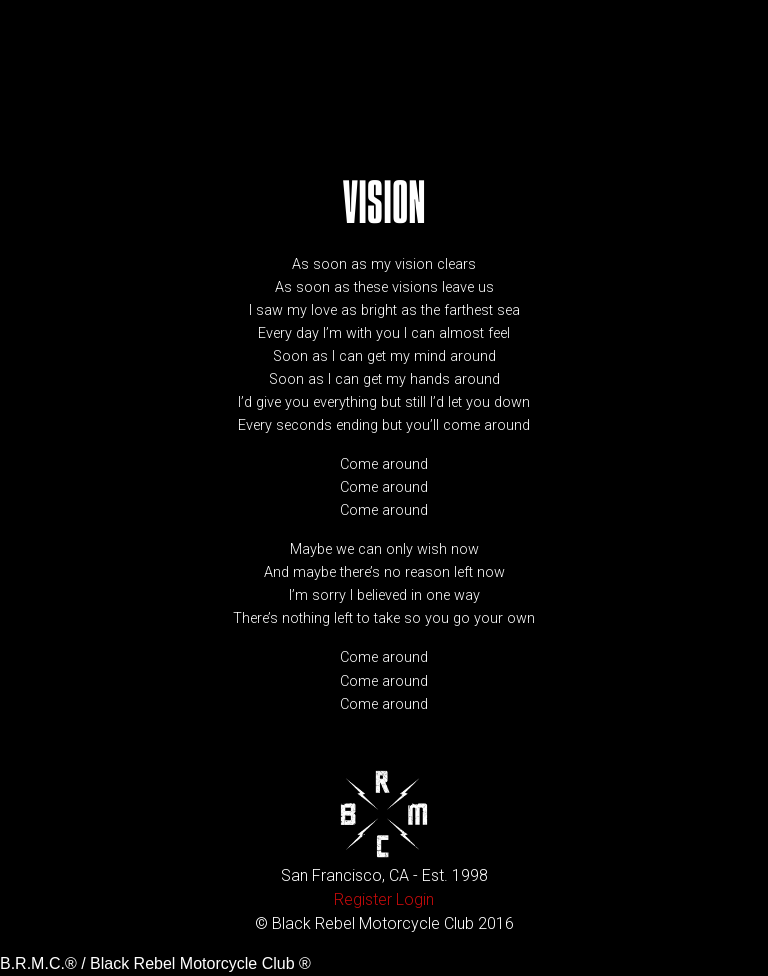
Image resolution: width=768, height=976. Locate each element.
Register (363, 899)
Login (415, 899)
